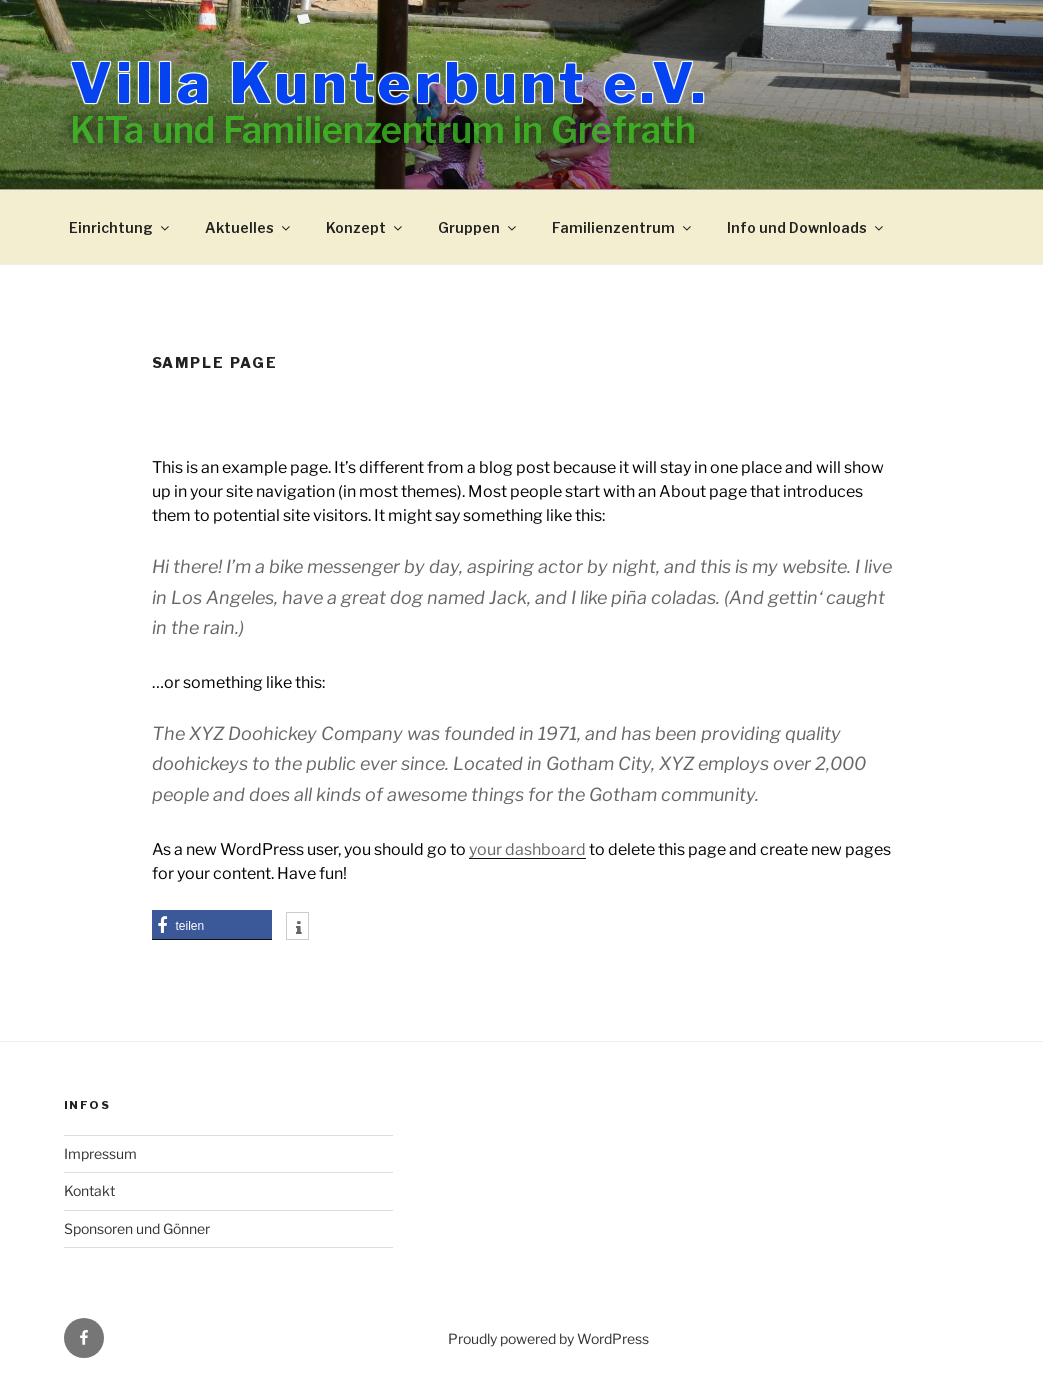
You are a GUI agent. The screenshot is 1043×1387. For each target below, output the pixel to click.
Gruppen (478, 227)
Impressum (100, 1153)
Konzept (365, 227)
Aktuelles (249, 227)
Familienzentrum (623, 227)
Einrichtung (120, 227)
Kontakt (89, 1190)
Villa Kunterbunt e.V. (390, 83)
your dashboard (527, 849)
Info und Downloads (806, 227)
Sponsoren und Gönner (137, 1228)
